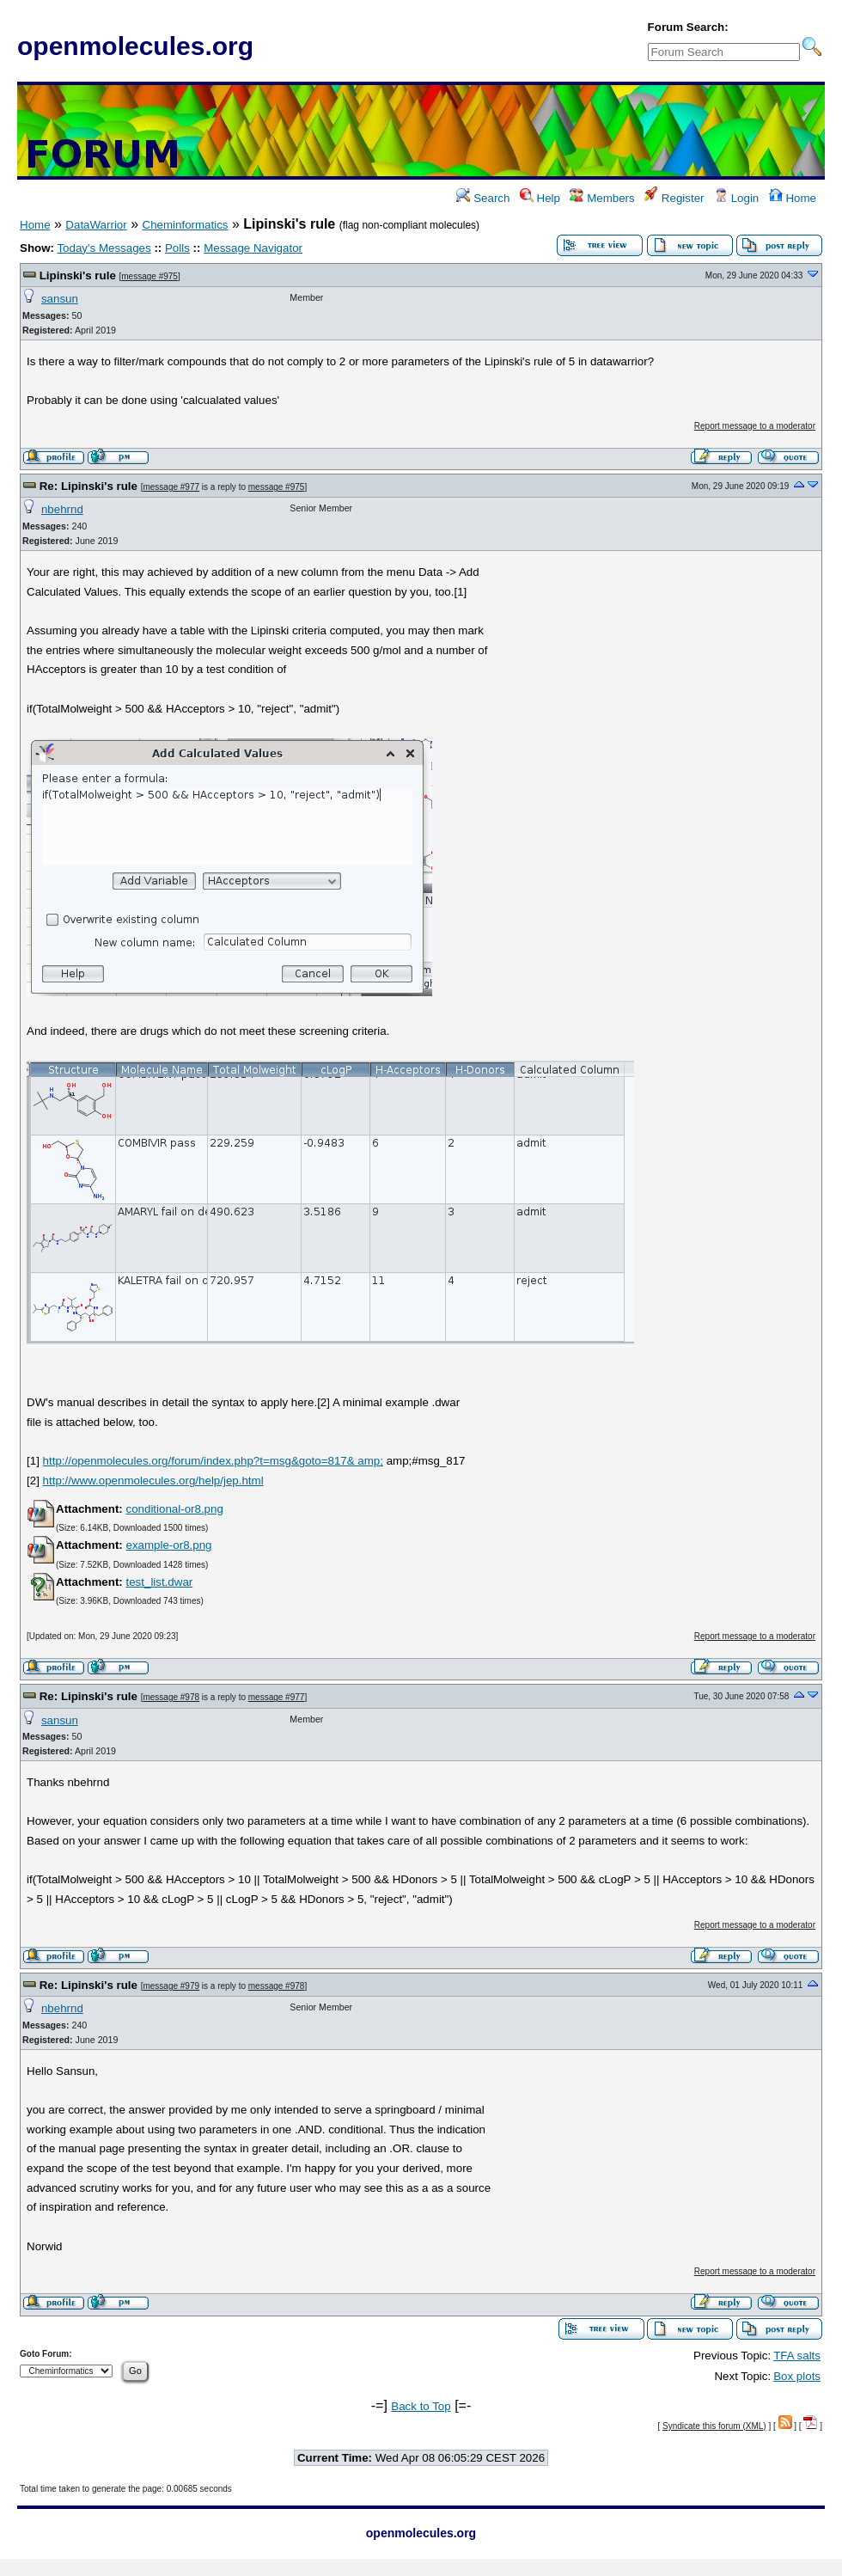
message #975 (149, 276)
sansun (59, 298)
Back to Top (420, 2406)
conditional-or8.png (174, 1508)
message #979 (171, 1986)
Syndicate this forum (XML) (714, 2426)
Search (482, 198)
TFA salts (797, 2355)
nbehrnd (62, 509)
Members (602, 198)
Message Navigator (253, 248)
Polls (177, 248)
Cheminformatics (186, 224)
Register (674, 198)
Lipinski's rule (78, 275)
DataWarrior (95, 224)
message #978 (171, 1697)
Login (736, 198)
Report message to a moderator (754, 426)
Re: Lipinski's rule (88, 486)
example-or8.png (168, 1545)
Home (792, 198)
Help (540, 198)
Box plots (797, 2376)
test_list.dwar (158, 1582)
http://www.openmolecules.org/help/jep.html (153, 1480)
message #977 (171, 487)
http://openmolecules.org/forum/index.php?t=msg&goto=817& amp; (213, 1460)
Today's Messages (103, 248)
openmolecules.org (135, 46)
